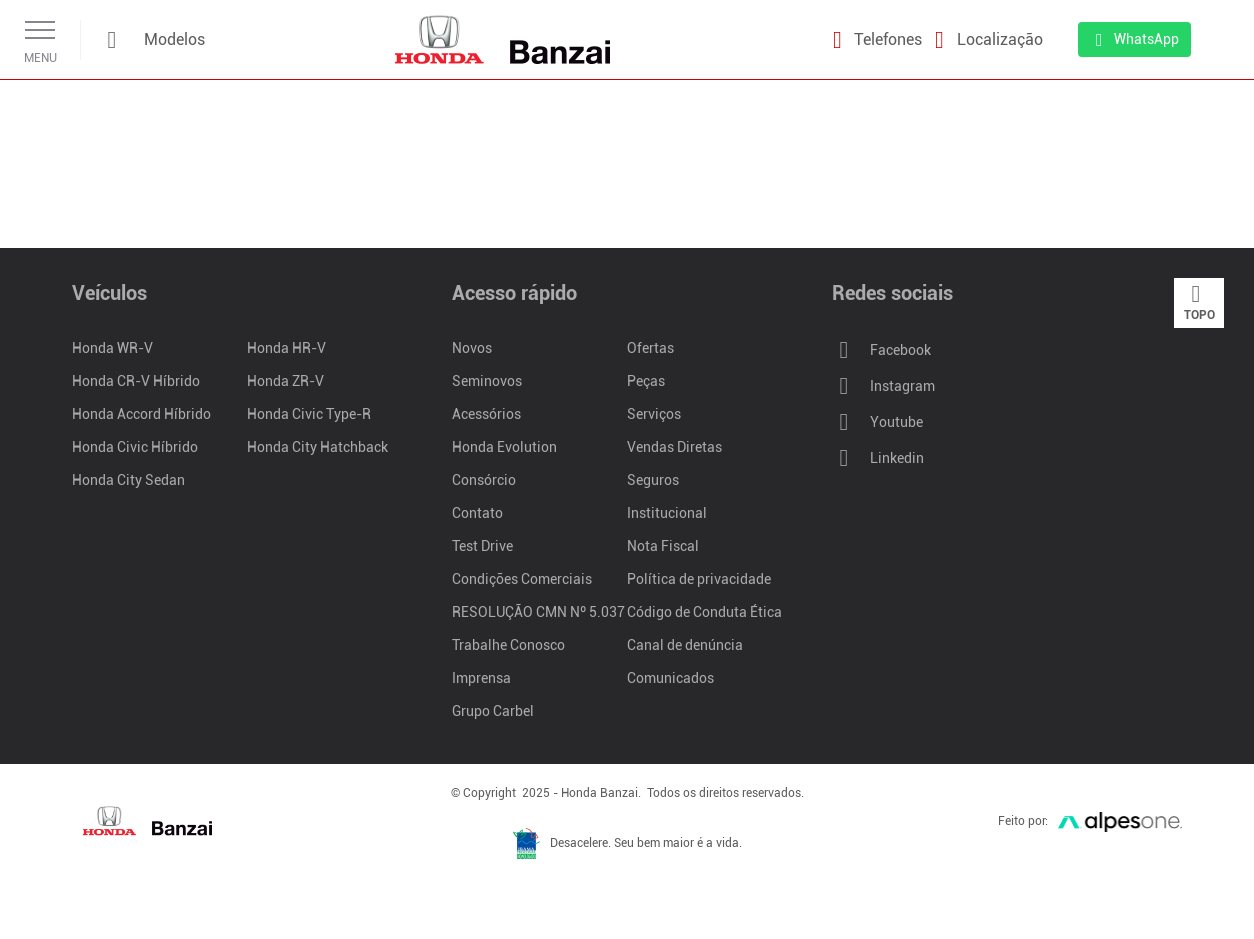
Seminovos (487, 381)
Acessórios (486, 414)
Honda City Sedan (128, 480)
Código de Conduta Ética (704, 612)
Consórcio (484, 480)
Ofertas (650, 348)
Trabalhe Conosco (508, 645)
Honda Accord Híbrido (141, 414)
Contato (477, 513)
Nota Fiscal (663, 546)
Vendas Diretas (674, 447)
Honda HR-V (286, 348)
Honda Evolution (504, 447)
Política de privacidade (699, 579)
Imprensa (481, 678)
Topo (1199, 302)
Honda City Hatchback (317, 447)
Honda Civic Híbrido (135, 447)
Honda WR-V (112, 348)
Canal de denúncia (685, 645)
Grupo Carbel (493, 711)
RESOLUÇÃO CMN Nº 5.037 (538, 612)
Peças (646, 381)
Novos (472, 348)
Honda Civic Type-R (309, 414)
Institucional (667, 513)
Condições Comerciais (522, 579)
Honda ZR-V (285, 381)
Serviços (654, 414)
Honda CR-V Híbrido (136, 381)
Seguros (653, 480)
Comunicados (670, 678)
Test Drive (482, 546)
